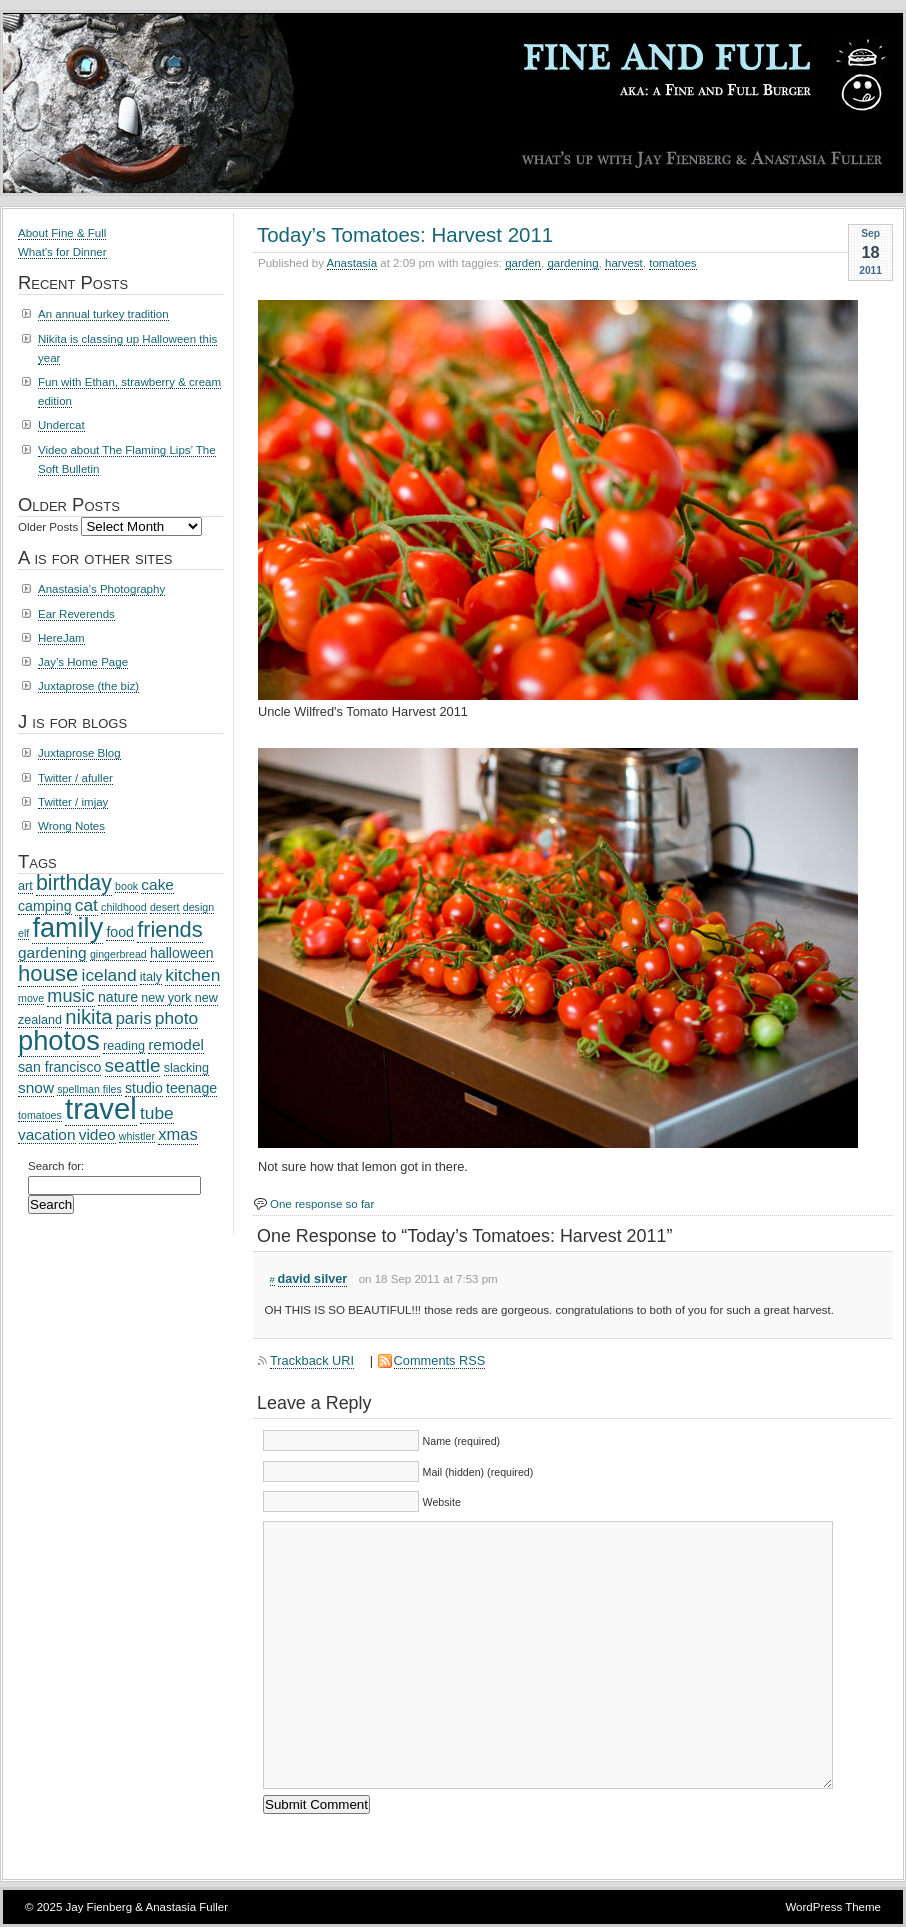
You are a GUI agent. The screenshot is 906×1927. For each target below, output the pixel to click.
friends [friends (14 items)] (170, 929)
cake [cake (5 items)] (157, 884)
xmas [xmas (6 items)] (178, 1134)
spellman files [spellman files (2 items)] (89, 1089)
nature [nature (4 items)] (118, 997)
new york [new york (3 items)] (166, 998)
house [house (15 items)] (48, 973)
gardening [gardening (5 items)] (52, 952)
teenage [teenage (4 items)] (191, 1088)
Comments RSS (440, 1360)
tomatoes (672, 263)
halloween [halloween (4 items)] (182, 953)
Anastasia (352, 263)
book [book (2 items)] (126, 886)
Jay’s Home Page (83, 662)
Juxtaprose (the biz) (88, 686)
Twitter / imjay (73, 802)
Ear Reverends (76, 614)
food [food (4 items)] (120, 932)
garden (523, 263)
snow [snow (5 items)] (36, 1087)
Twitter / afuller (75, 778)
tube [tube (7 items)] (157, 1113)
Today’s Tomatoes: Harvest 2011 (405, 234)
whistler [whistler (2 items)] (137, 1136)
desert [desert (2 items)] (165, 907)
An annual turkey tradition (103, 314)
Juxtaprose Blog (79, 753)
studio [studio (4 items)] (144, 1088)
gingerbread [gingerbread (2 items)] (118, 954)
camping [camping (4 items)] (45, 906)
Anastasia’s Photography (101, 589)
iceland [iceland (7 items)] (109, 975)
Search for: (56, 1166)
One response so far (322, 1204)
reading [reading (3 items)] (124, 1046)
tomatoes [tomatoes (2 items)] (40, 1115)
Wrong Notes (71, 826)
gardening (572, 263)
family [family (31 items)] (67, 927)
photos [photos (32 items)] (59, 1040)
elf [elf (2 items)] (23, 933)
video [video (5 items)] (97, 1134)
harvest (624, 263)
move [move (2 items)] (31, 998)
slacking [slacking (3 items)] (186, 1068)
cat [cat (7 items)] (86, 905)
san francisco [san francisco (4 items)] (59, 1067)
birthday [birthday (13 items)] (74, 883)
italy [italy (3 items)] (151, 977)
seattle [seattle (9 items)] (133, 1065)
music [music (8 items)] (70, 996)
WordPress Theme (833, 1907)
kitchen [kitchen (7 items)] (192, 975)
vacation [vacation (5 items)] (47, 1134)
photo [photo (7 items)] (176, 1018)
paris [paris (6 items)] (134, 1018)
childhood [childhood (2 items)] (124, 907)
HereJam (61, 638)
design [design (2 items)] (198, 907)
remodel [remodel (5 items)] (176, 1044)
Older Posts (48, 527)
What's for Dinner (62, 252)
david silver (313, 1279)
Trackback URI (312, 1360)
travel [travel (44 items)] (101, 1108)
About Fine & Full (62, 233)
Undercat (61, 425)
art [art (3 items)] (25, 886)
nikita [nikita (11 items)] (88, 1017)
